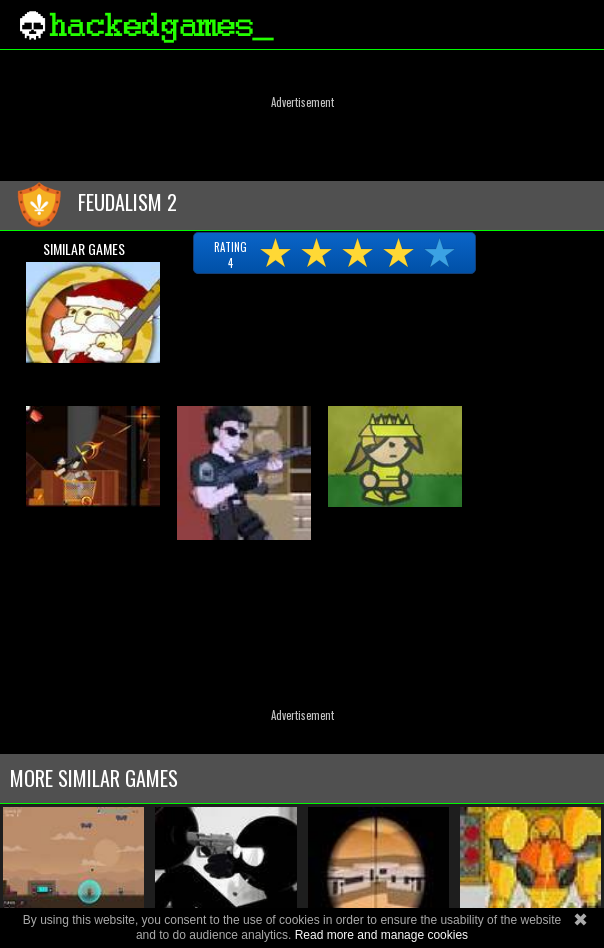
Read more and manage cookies (381, 935)
